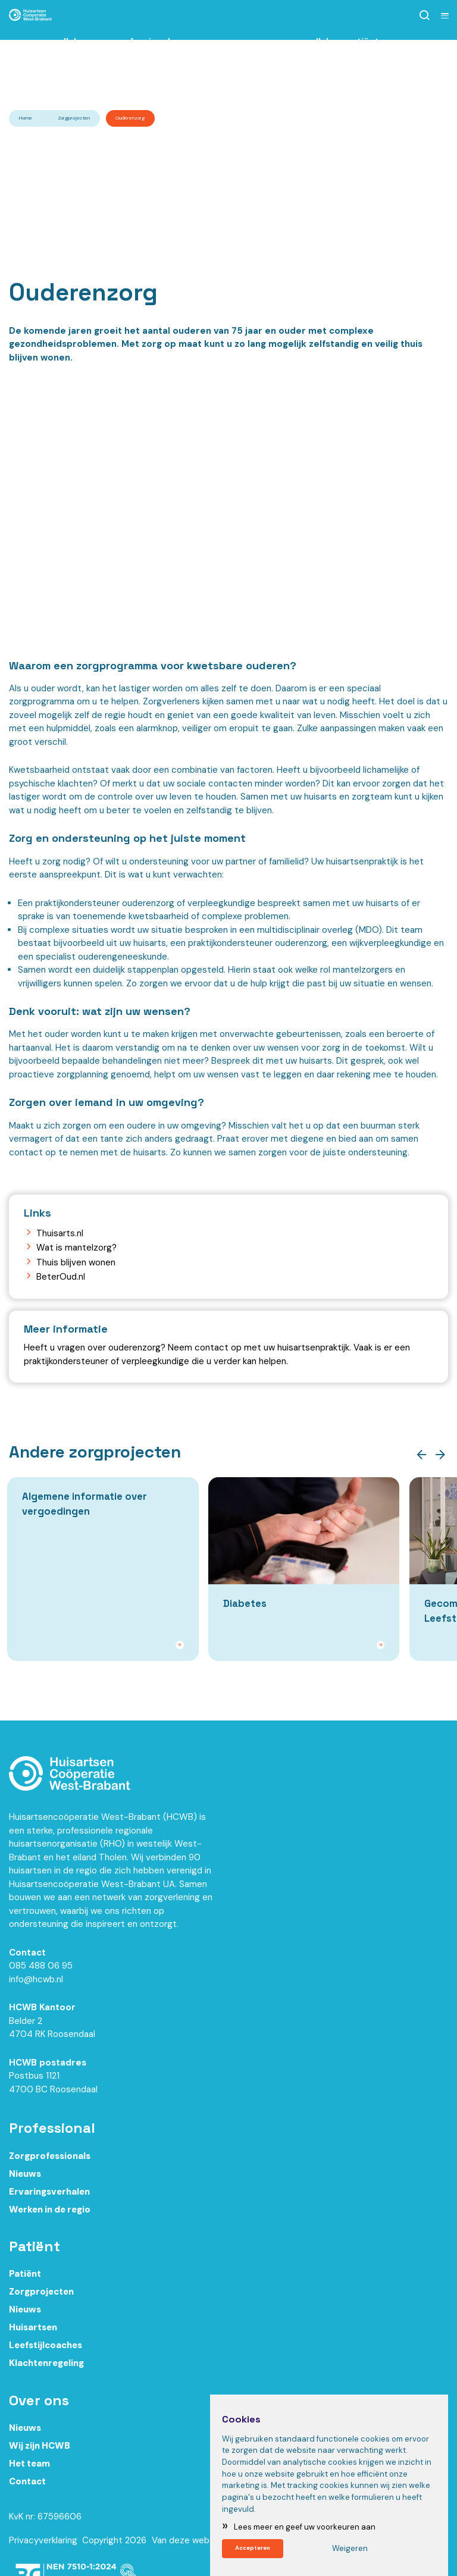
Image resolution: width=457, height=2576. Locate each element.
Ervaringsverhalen (49, 2198)
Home (25, 118)
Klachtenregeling (46, 2370)
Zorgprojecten (74, 118)
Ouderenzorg (130, 118)
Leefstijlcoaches (45, 2352)
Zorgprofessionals (49, 2162)
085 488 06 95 (41, 1973)
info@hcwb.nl (36, 1986)
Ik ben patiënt (352, 61)
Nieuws (25, 2180)
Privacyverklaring (43, 2547)
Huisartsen (33, 2334)
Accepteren (259, 2547)
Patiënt (25, 2281)
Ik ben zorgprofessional (125, 61)
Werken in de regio (49, 2216)
